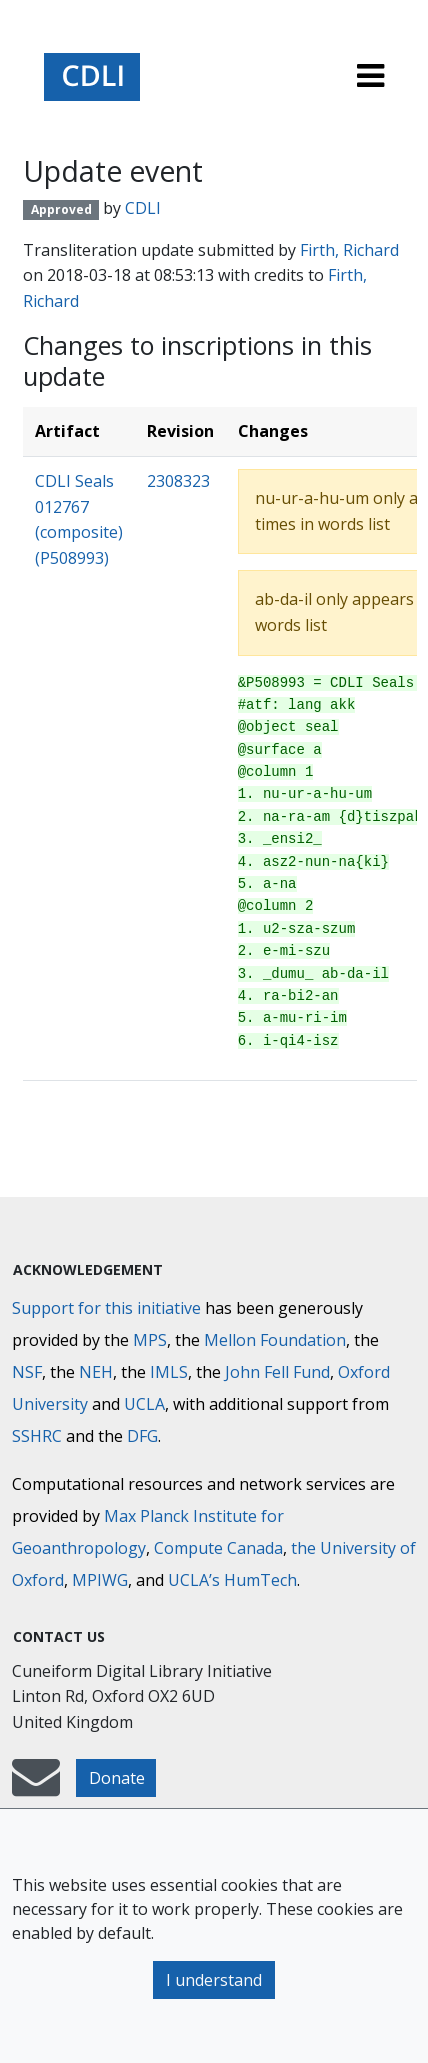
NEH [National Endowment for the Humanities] (96, 1372)
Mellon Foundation (275, 1340)
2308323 (178, 481)
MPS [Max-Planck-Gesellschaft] (150, 1340)
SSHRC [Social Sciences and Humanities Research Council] (37, 1436)
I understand (214, 1980)
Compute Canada (218, 1548)
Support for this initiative (106, 1308)
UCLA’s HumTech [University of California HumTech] (232, 1580)
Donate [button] (117, 1778)
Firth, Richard (349, 250)
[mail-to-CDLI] (36, 1787)
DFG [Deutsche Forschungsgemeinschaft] (142, 1436)
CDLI (143, 208)
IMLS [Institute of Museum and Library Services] (169, 1372)
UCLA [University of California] (144, 1404)
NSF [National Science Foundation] (27, 1372)
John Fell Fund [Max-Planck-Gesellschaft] (277, 1372)
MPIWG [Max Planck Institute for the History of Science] (100, 1580)
